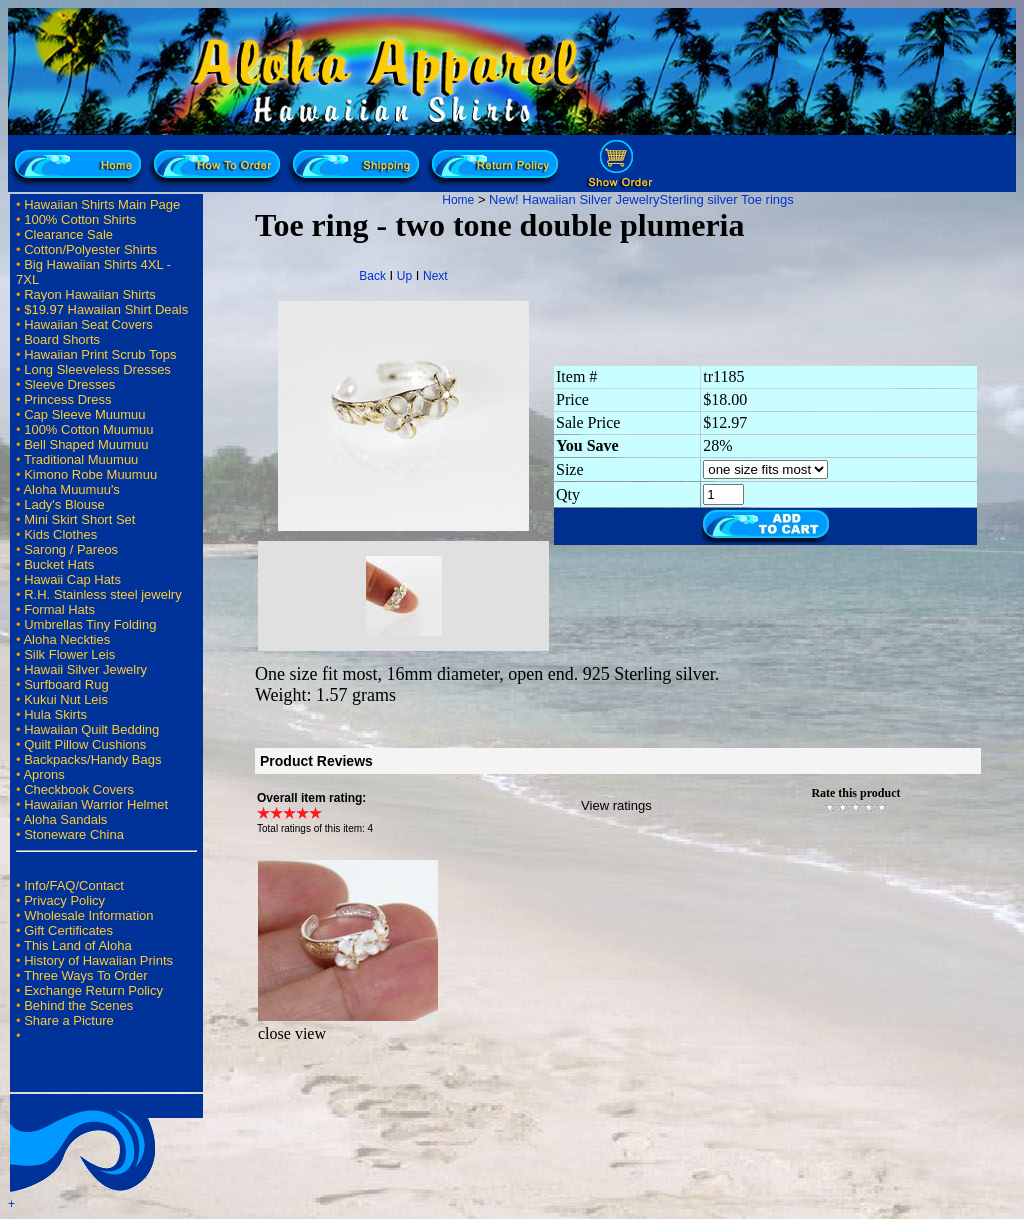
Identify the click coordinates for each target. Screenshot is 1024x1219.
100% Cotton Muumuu (88, 429)
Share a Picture (69, 1020)
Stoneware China (74, 834)
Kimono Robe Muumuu (90, 474)
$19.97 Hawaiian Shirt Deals (106, 309)
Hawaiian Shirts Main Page (102, 204)
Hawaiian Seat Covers (88, 324)
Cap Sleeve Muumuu (84, 414)
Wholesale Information (88, 915)
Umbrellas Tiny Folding (90, 624)
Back (372, 276)
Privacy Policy (64, 900)
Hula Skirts (55, 714)
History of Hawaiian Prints (98, 960)
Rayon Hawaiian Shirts (90, 294)
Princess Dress (67, 399)
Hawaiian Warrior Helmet (96, 804)
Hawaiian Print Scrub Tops (100, 354)
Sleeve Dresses (69, 384)
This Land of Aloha (78, 945)
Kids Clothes (60, 534)
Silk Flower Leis (69, 654)
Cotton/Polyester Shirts (90, 249)
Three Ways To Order (86, 975)
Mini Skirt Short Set (79, 519)
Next (435, 276)
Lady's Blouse (64, 504)
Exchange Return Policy (93, 990)
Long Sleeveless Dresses (97, 369)
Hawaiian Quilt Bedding (91, 729)
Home (458, 200)
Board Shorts (62, 339)
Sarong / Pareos (71, 549)
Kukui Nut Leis (66, 699)
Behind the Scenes (78, 1005)
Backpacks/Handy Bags (92, 759)
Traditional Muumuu (81, 459)
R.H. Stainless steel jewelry (103, 594)
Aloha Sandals (65, 819)
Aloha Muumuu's (71, 489)
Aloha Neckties (66, 639)
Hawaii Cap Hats (72, 579)
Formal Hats (59, 609)
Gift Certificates (68, 930)
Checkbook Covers (79, 789)
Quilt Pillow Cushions (85, 744)
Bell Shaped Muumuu (86, 444)
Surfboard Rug (66, 684)
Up (404, 276)
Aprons (43, 774)
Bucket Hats (59, 564)
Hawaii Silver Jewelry (85, 669)
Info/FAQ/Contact (74, 885)
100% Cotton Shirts (80, 219)
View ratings (616, 805)
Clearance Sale (68, 234)
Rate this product (855, 793)
